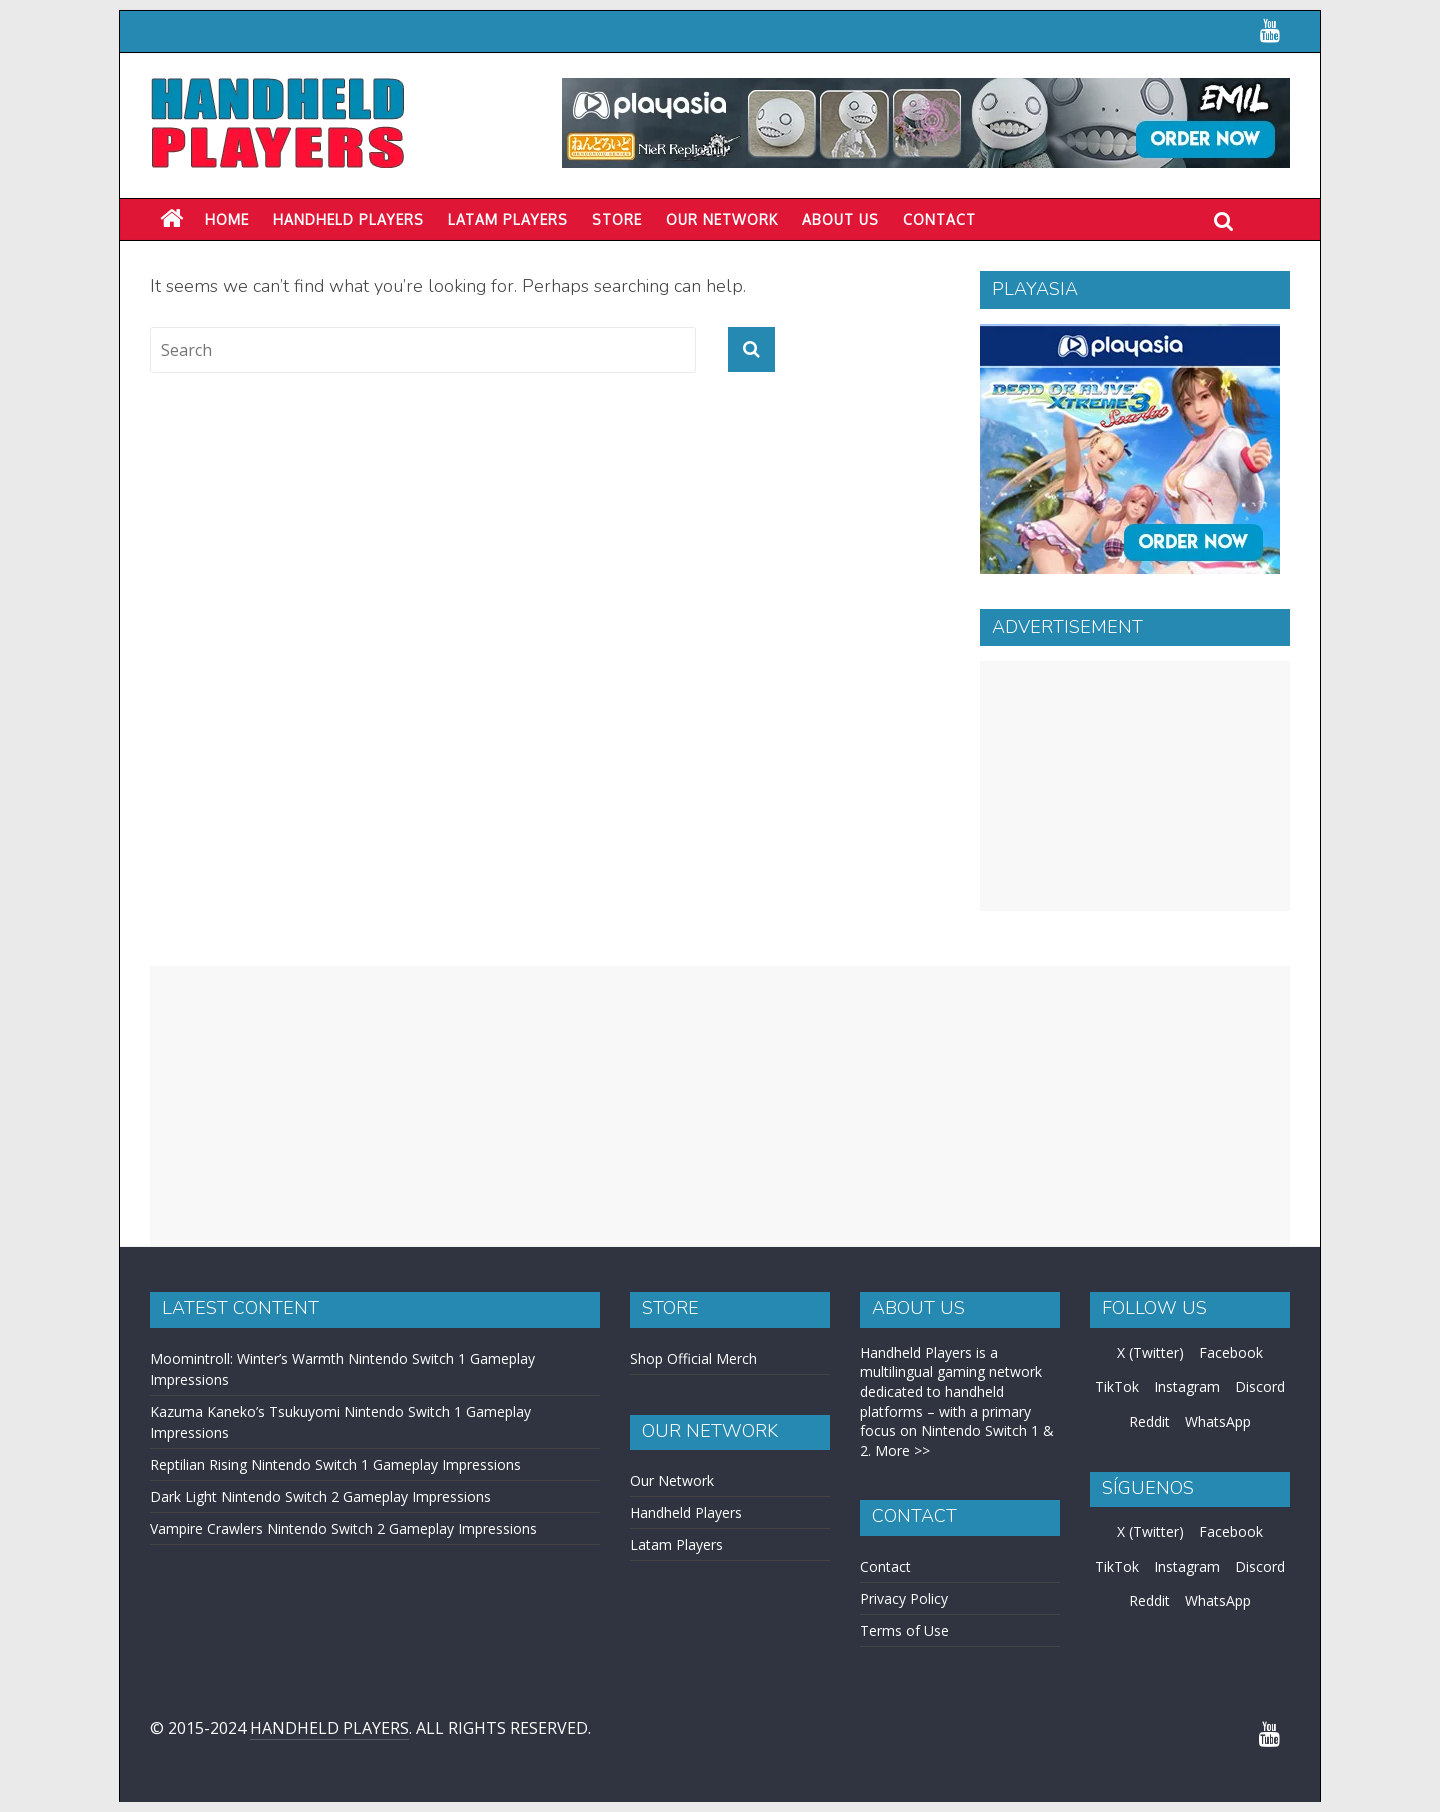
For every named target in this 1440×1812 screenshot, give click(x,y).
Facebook (1231, 1352)
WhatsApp (1218, 1421)
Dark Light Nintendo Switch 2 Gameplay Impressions (320, 1496)
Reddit (1149, 1421)
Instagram (1187, 1386)
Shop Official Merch (693, 1358)
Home (227, 219)
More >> (902, 1450)
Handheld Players (348, 219)
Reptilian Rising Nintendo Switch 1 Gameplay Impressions (335, 1464)
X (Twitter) (1150, 1352)
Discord (1260, 1386)
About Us (840, 219)
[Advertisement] (1135, 786)
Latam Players (676, 1544)
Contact (939, 219)
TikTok (1117, 1386)
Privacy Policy (904, 1598)
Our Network (722, 219)
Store (617, 219)
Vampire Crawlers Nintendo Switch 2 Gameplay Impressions (343, 1528)
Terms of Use (904, 1630)
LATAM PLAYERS (508, 219)
